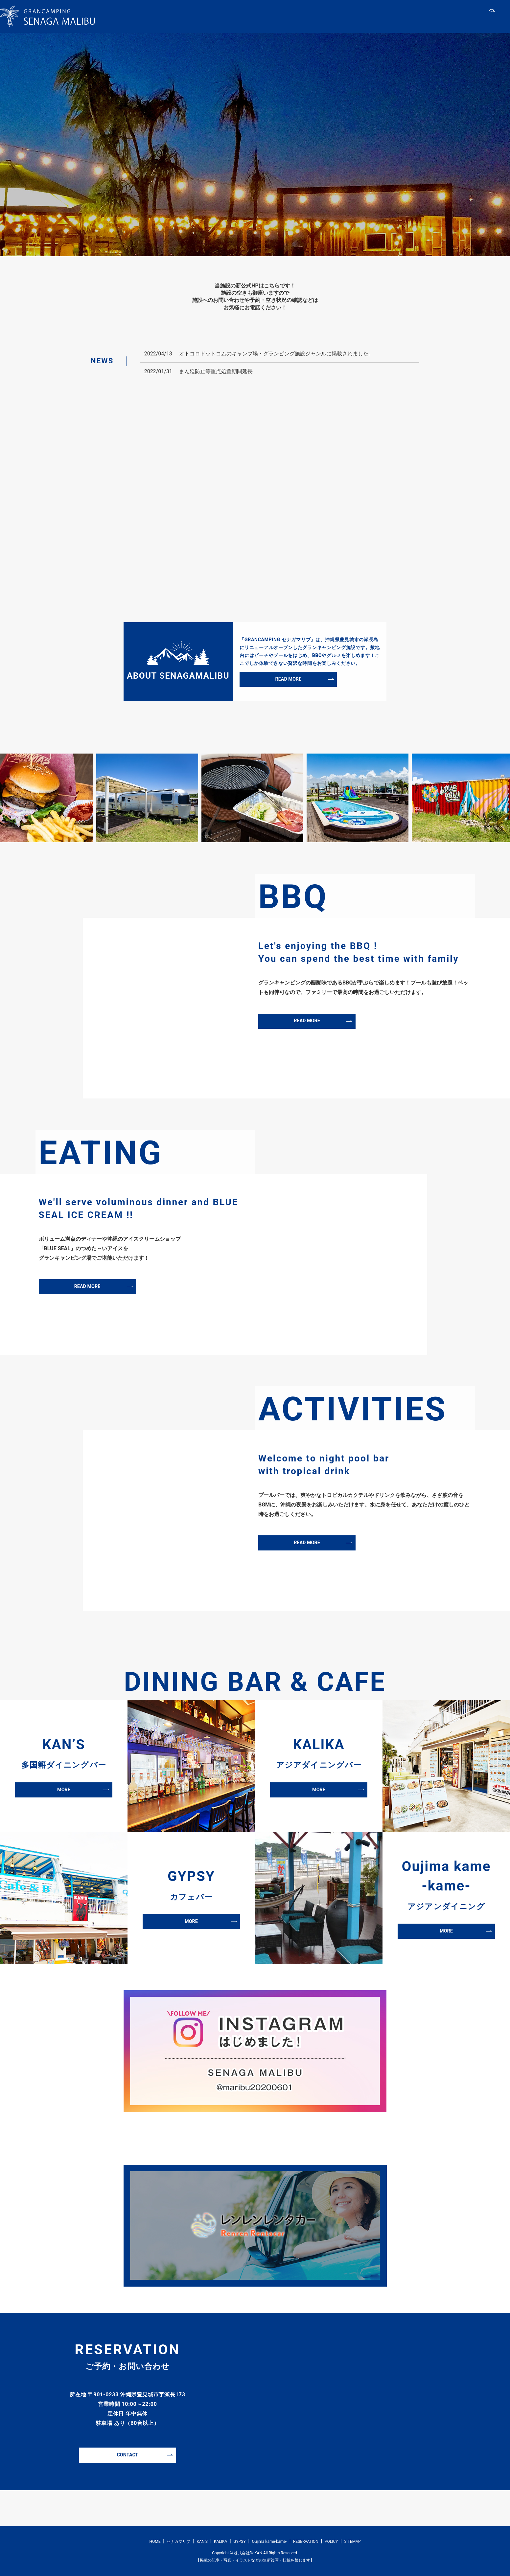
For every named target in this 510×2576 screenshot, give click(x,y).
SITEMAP (352, 2541)
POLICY (331, 2541)
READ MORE (288, 679)
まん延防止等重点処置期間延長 (216, 371)
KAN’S (282, 16)
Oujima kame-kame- (399, 16)
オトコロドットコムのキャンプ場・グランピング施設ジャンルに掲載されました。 (276, 353)
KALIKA (315, 16)
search (492, 17)
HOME (204, 16)
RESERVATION (458, 16)
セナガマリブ (243, 16)
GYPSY (349, 16)
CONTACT (127, 2455)
